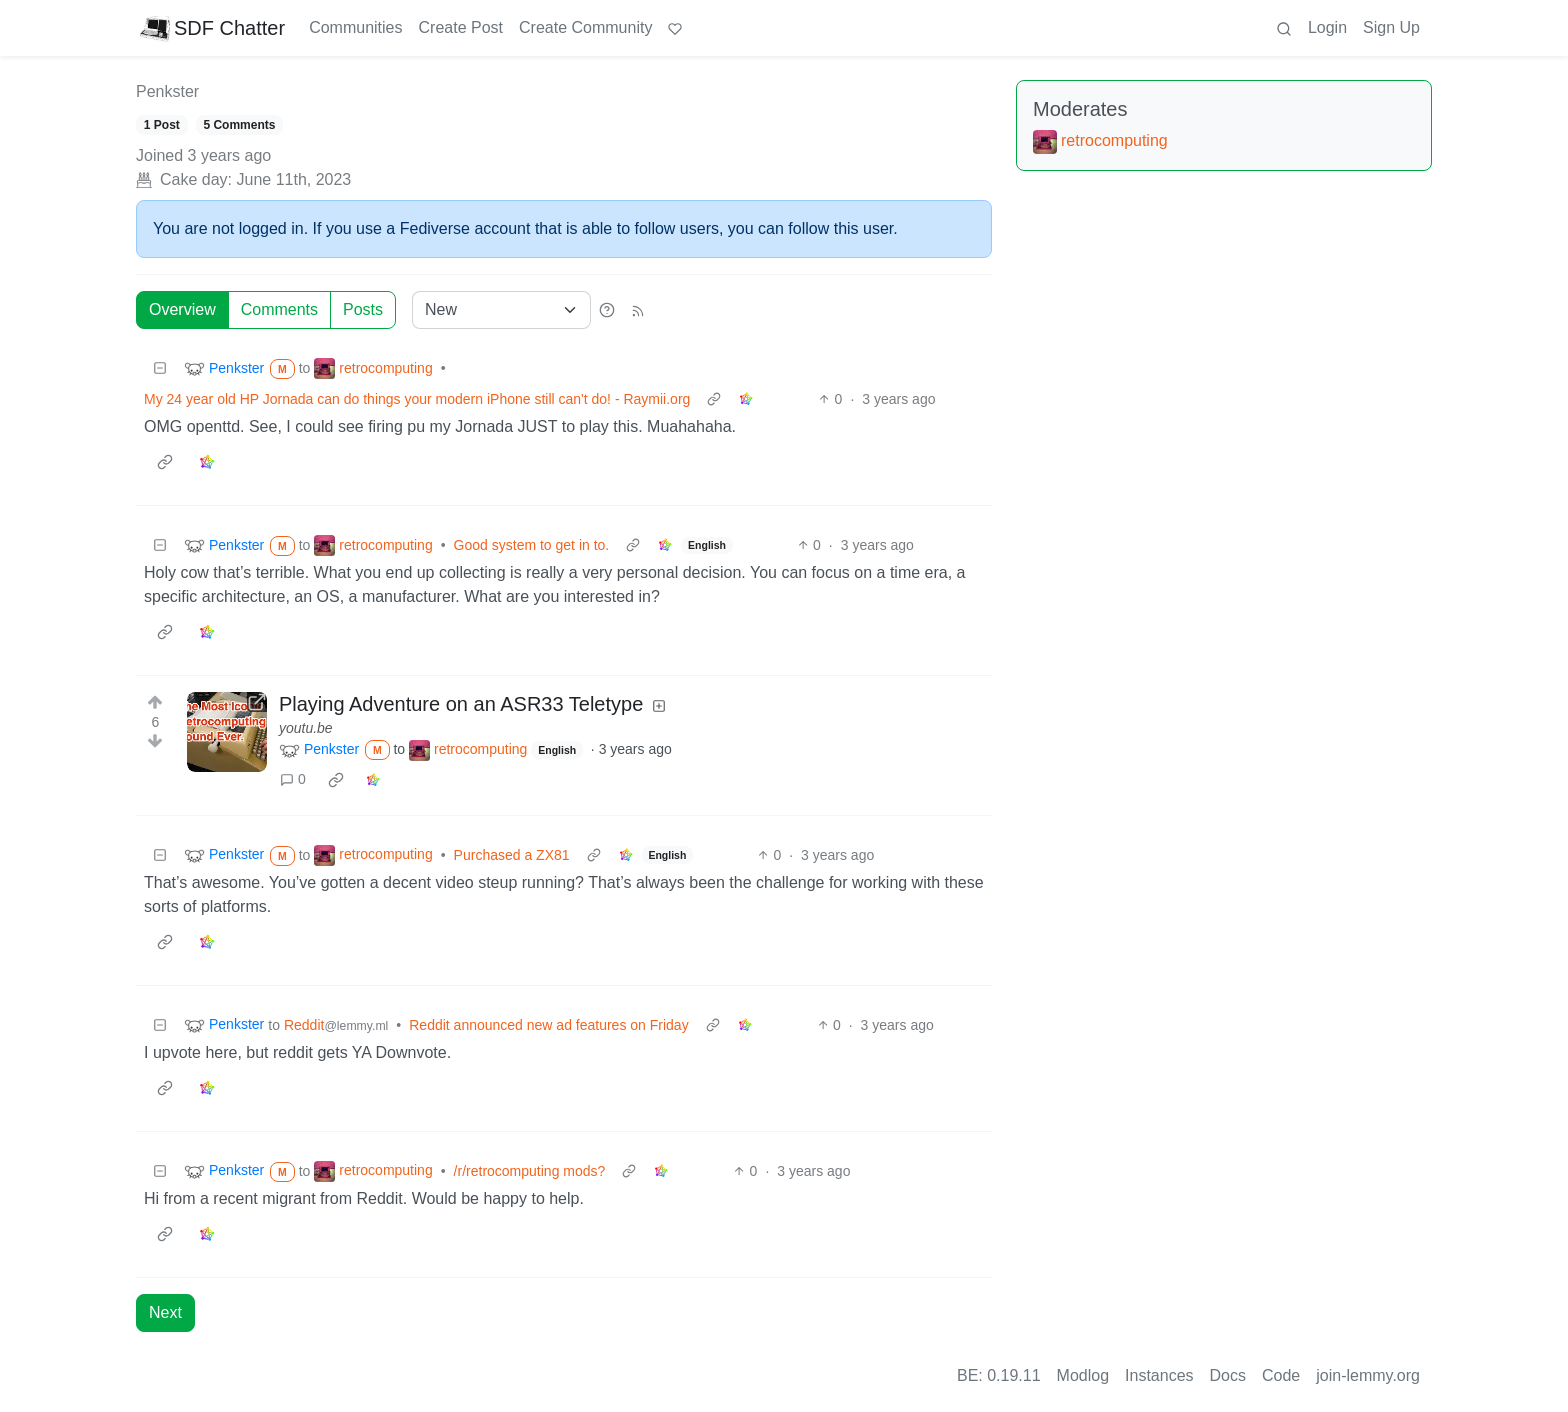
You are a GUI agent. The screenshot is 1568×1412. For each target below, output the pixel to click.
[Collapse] (160, 368)
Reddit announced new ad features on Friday (548, 1025)
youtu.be (306, 728)
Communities (355, 27)
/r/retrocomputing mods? (530, 1171)
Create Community (585, 27)
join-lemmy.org (1368, 1375)
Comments (279, 309)
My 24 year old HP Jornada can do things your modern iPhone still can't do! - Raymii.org (417, 399)
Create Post (461, 27)
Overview (182, 309)
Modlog (1083, 1375)
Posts (363, 309)
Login (1327, 27)
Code (1281, 1375)
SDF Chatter (212, 28)
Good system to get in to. (532, 545)
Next (165, 1312)
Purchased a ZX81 (512, 855)
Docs (1228, 1375)
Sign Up (1391, 27)
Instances (1159, 1375)
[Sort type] (501, 310)
